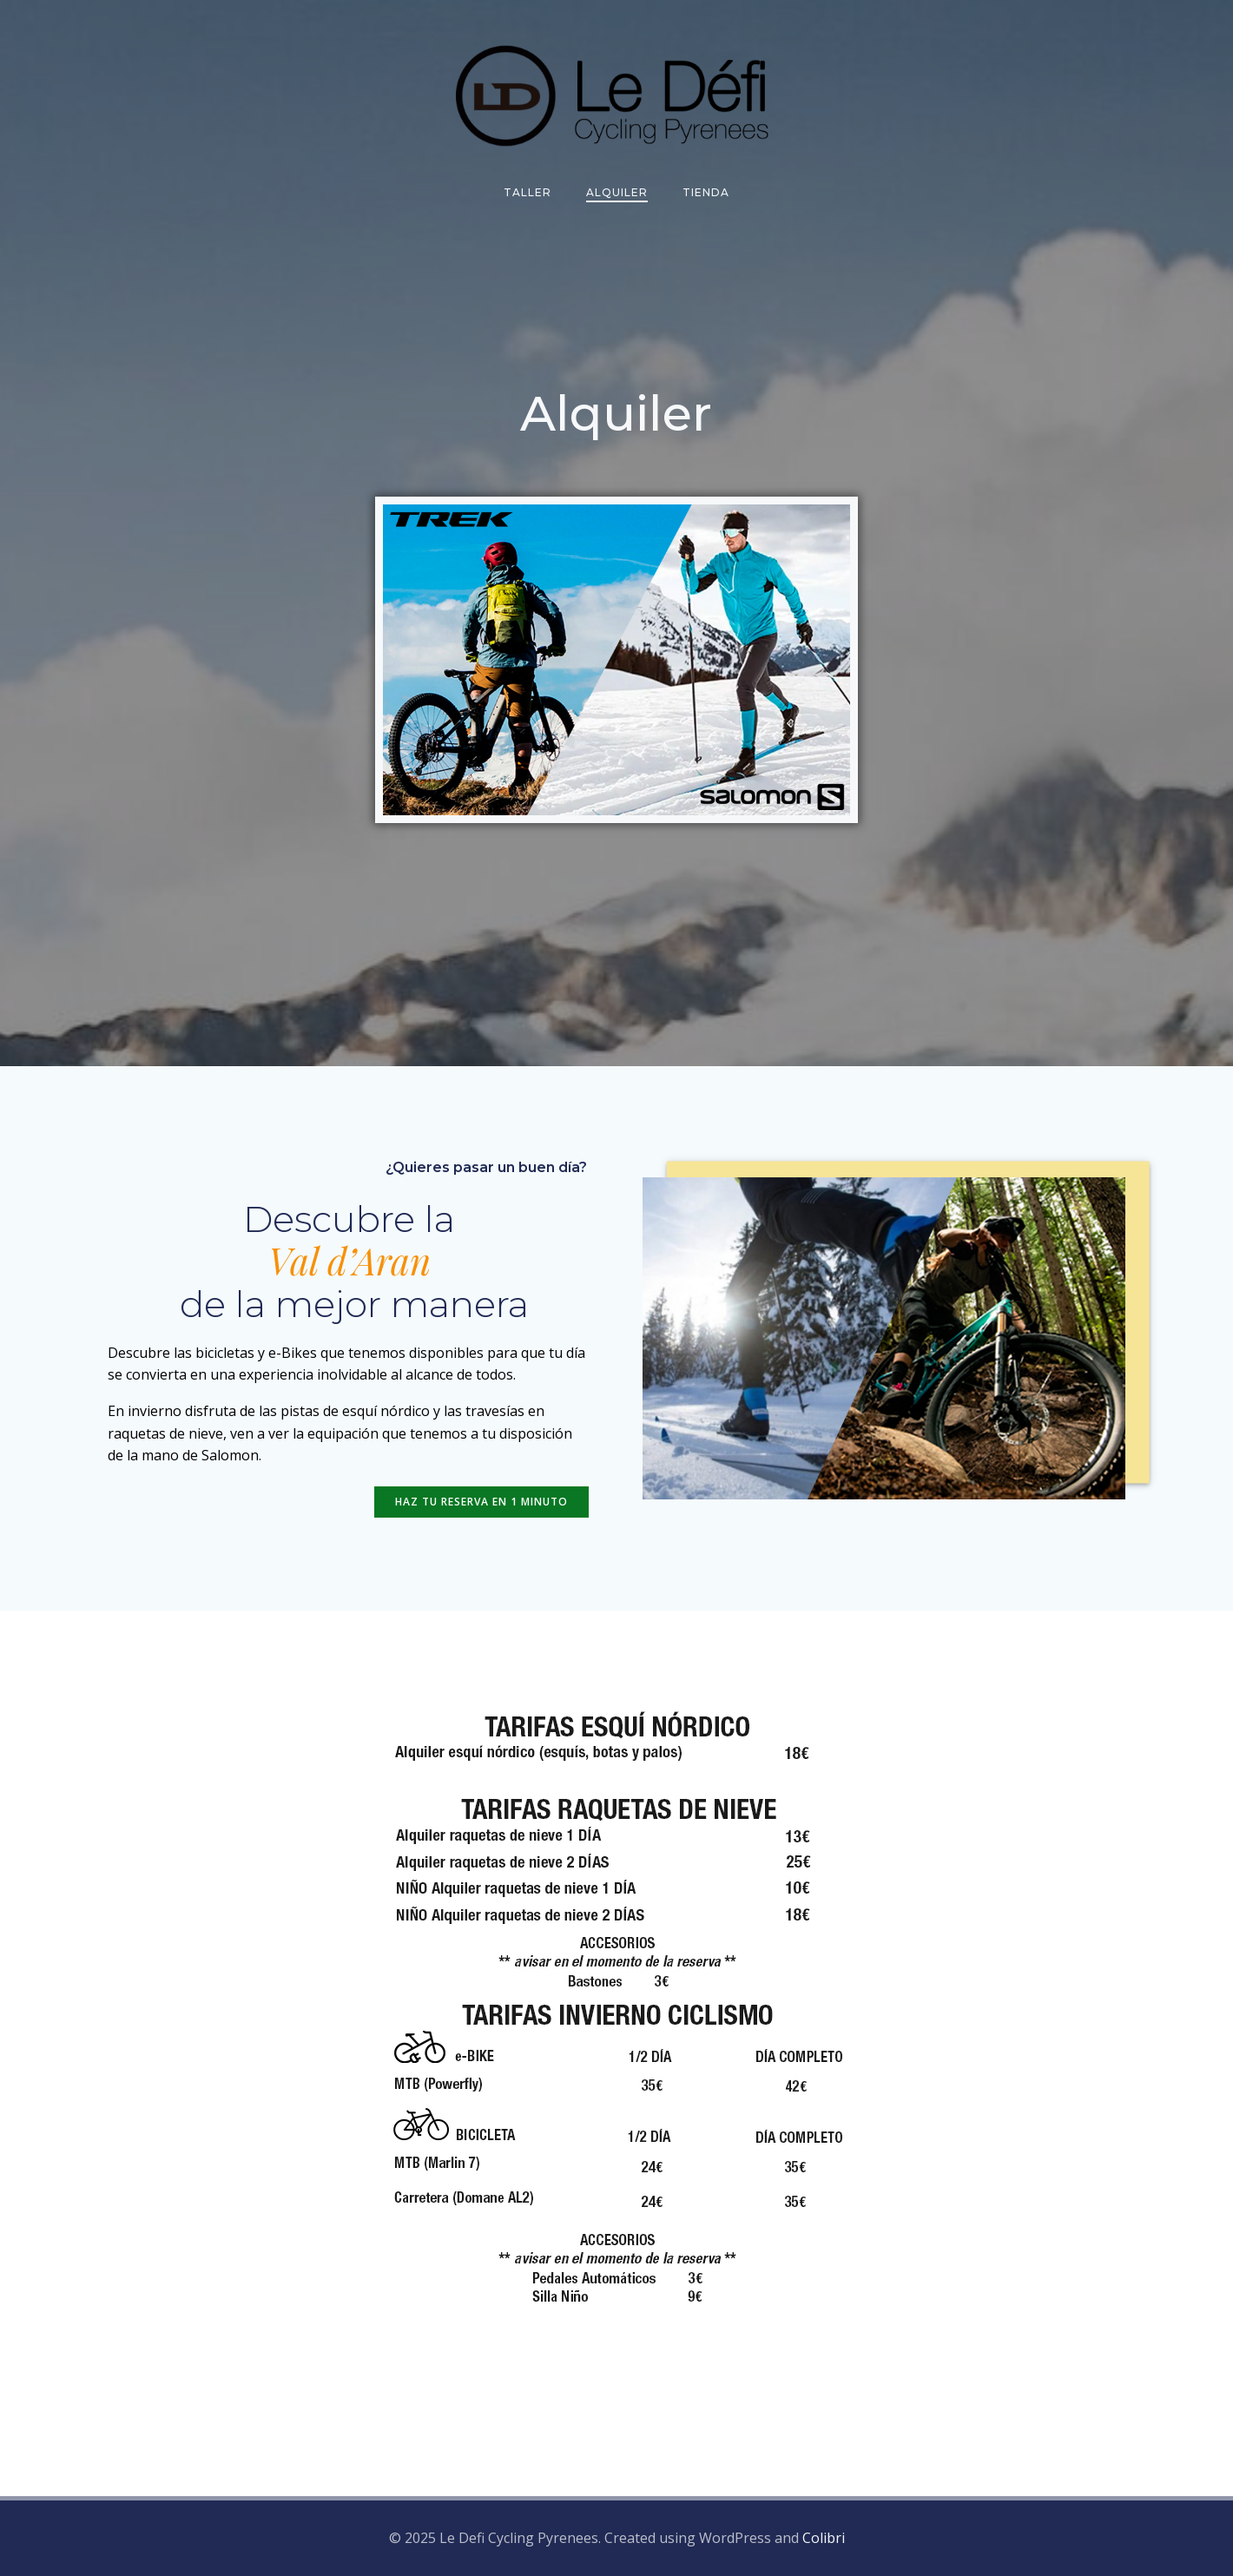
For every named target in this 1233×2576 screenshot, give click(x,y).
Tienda (705, 192)
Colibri (823, 2537)
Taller (527, 192)
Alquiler (617, 192)
